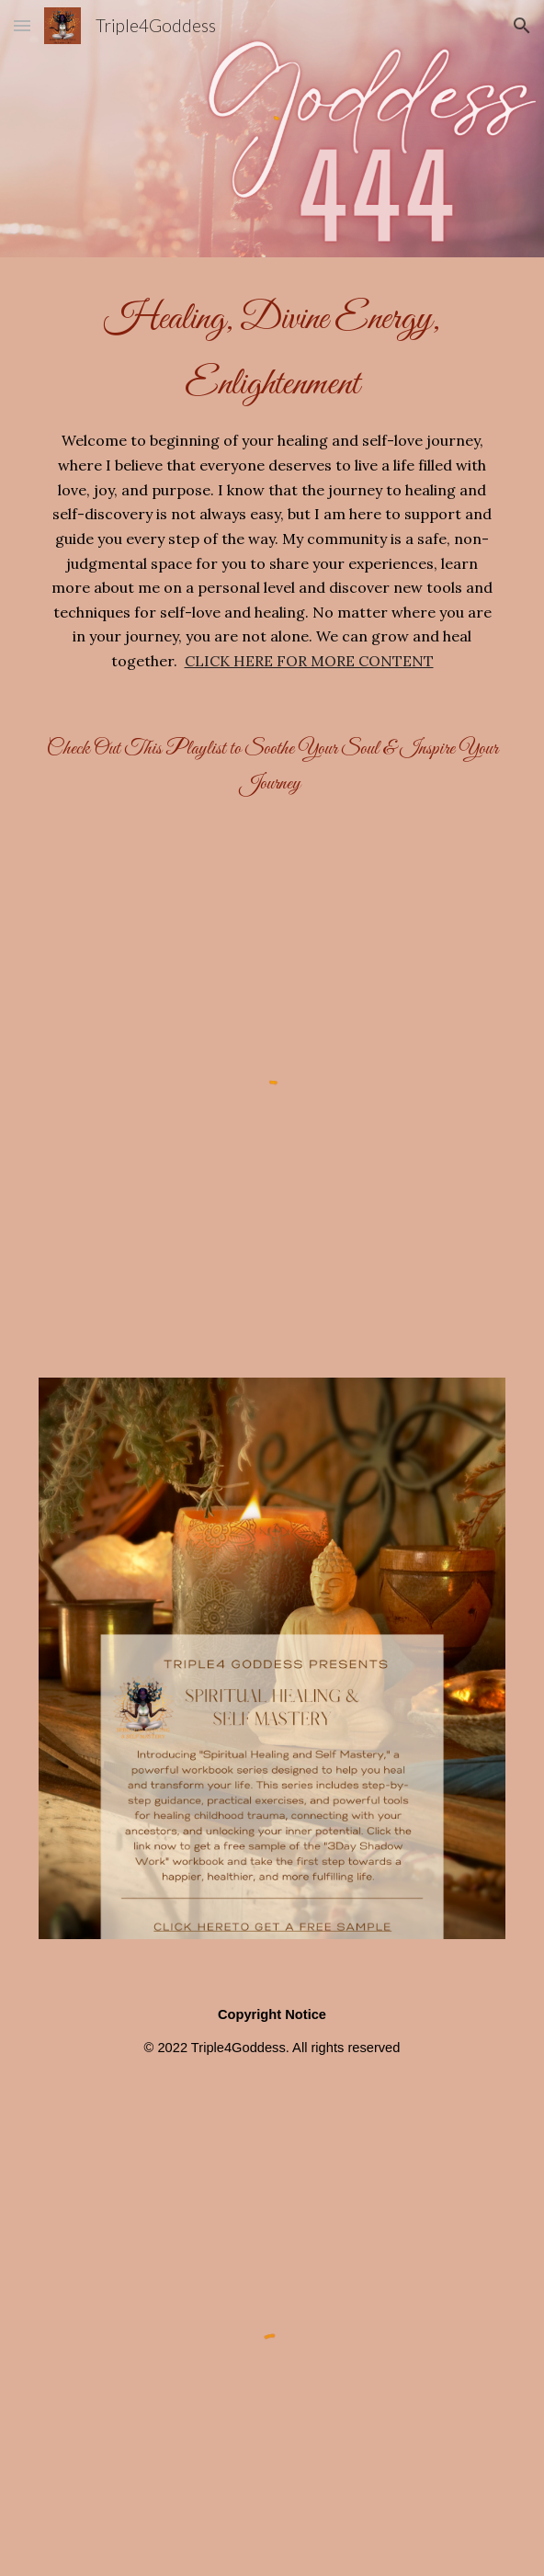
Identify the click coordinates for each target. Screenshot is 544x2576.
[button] (22, 25)
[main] (271, 480)
